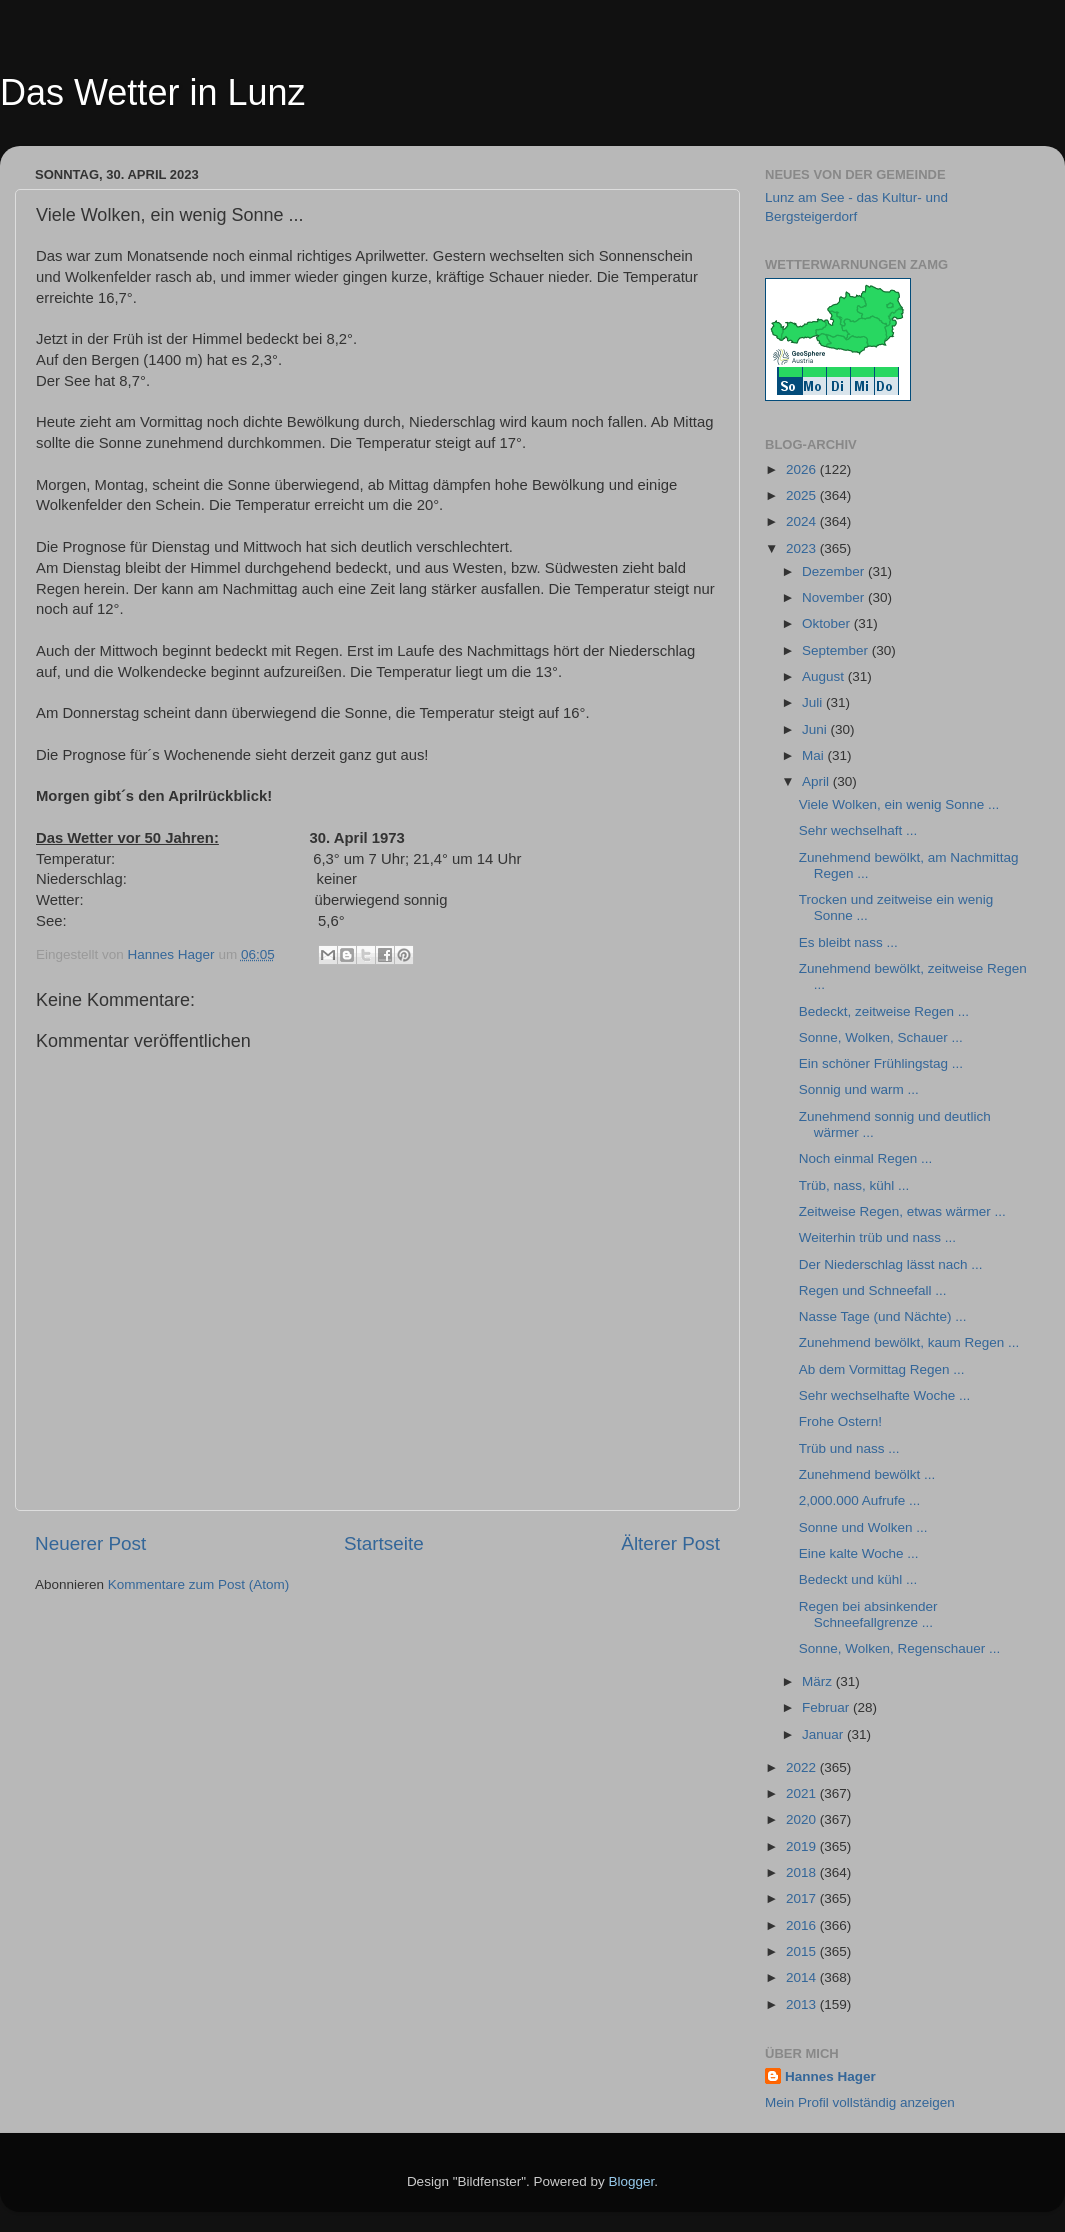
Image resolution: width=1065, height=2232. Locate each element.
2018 (803, 1872)
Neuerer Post (90, 1543)
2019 (803, 1846)
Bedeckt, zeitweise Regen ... (884, 1011)
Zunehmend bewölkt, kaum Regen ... (909, 1342)
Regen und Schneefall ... (873, 1290)
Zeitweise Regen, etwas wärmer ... (902, 1211)
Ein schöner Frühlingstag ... (881, 1063)
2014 (803, 1977)
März (819, 1681)
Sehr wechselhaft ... (858, 830)
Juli (814, 702)
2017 (803, 1898)
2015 (803, 1951)
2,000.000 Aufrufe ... (860, 1500)
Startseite (384, 1543)
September (837, 650)
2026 (803, 469)
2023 (803, 548)
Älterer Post (670, 1543)
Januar (824, 1734)
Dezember (835, 571)
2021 (803, 1793)
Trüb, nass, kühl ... (854, 1185)
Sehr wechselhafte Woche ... (885, 1395)
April (817, 781)
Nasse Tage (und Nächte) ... (883, 1316)
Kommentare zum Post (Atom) (199, 1584)
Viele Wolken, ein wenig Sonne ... (899, 804)
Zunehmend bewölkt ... (867, 1474)
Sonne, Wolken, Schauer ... (881, 1037)
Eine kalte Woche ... (859, 1553)
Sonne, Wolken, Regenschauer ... (900, 1648)
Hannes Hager (830, 2076)
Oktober (828, 623)
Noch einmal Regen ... (866, 1158)
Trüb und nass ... (849, 1448)
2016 (803, 1925)
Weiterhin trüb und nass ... (877, 1237)
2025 (803, 495)
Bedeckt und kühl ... (858, 1579)
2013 (803, 2004)
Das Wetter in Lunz (152, 92)
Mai (815, 755)
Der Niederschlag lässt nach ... (891, 1264)
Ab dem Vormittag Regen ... (882, 1369)
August (825, 676)
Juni (816, 729)
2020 (803, 1819)
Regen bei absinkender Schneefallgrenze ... (868, 1614)
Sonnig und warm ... (859, 1089)
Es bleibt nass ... (848, 942)
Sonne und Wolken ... (863, 1527)
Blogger (632, 2181)
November (835, 597)
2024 (803, 521)
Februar (827, 1707)
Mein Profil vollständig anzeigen (860, 2102)
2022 (803, 1767)
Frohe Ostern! (840, 1421)
